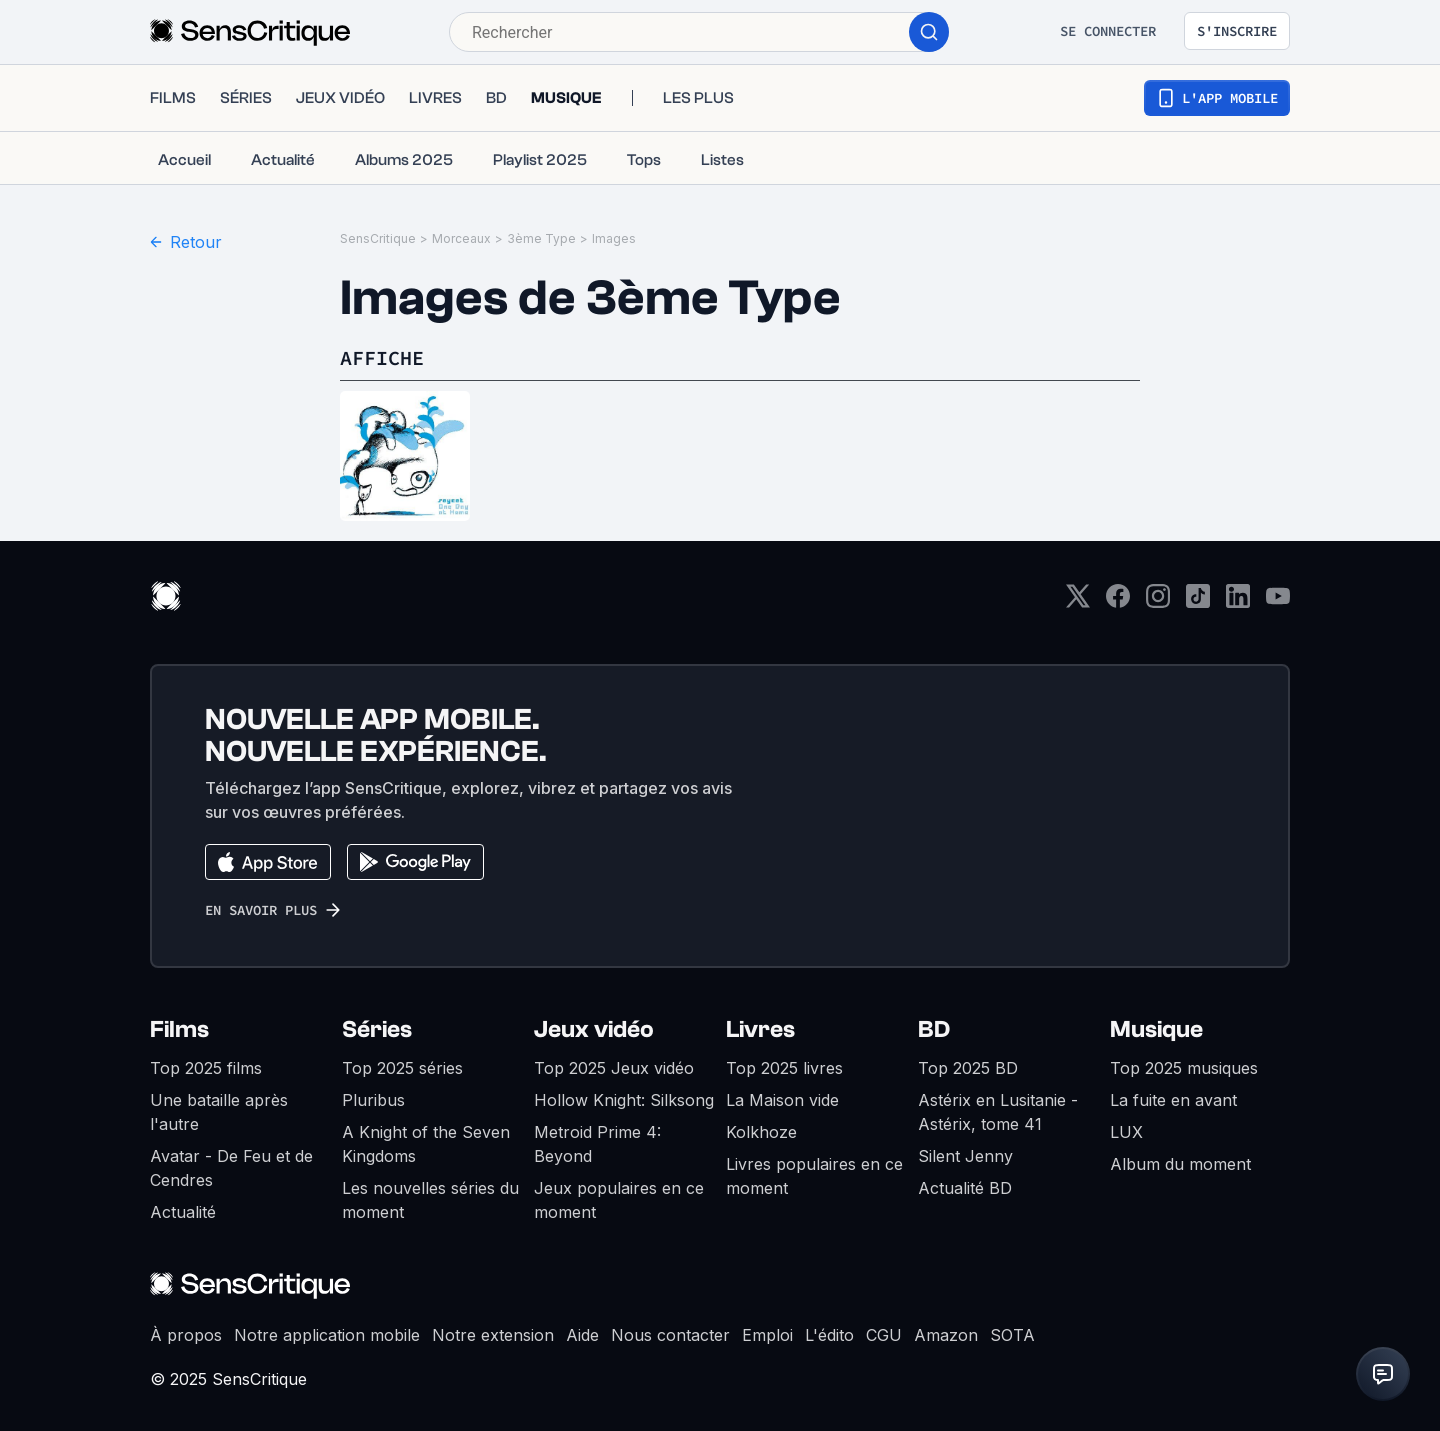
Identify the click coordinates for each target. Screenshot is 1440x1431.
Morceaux (461, 238)
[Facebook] (1118, 602)
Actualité (183, 1212)
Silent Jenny (965, 1156)
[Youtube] (1278, 602)
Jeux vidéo (594, 1029)
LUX (1126, 1132)
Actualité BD (965, 1188)
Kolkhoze (761, 1132)
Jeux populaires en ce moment (619, 1200)
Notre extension (493, 1335)
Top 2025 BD (968, 1068)
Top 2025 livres (784, 1068)
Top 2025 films (206, 1068)
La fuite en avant (1173, 1100)
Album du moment (1180, 1164)
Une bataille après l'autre (219, 1112)
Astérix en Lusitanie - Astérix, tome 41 (998, 1112)
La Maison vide (782, 1100)
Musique (1156, 1029)
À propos (186, 1335)
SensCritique (378, 238)
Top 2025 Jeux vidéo (614, 1068)
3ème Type (541, 238)
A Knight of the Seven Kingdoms (426, 1144)
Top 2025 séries (402, 1068)
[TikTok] (1198, 602)
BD (934, 1029)
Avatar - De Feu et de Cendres (231, 1168)
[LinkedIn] (1238, 602)
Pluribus (373, 1100)
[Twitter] (1078, 602)
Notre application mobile (327, 1335)
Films (179, 1029)
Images (614, 238)
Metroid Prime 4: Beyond (597, 1144)
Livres (760, 1029)
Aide (582, 1335)
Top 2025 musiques (1184, 1068)
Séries (377, 1029)
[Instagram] (1158, 602)
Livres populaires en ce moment (814, 1176)
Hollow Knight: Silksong (624, 1100)
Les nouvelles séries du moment (430, 1200)
